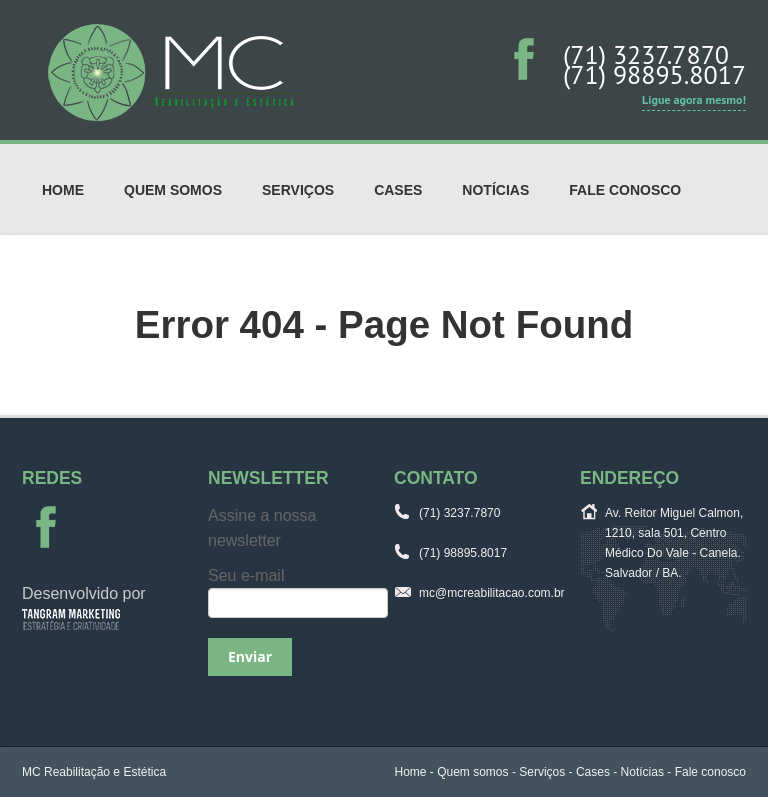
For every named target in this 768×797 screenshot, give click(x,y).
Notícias (495, 190)
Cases (398, 190)
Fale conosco (625, 190)
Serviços (298, 190)
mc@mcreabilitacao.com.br (492, 593)
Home (63, 190)
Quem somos (173, 190)
